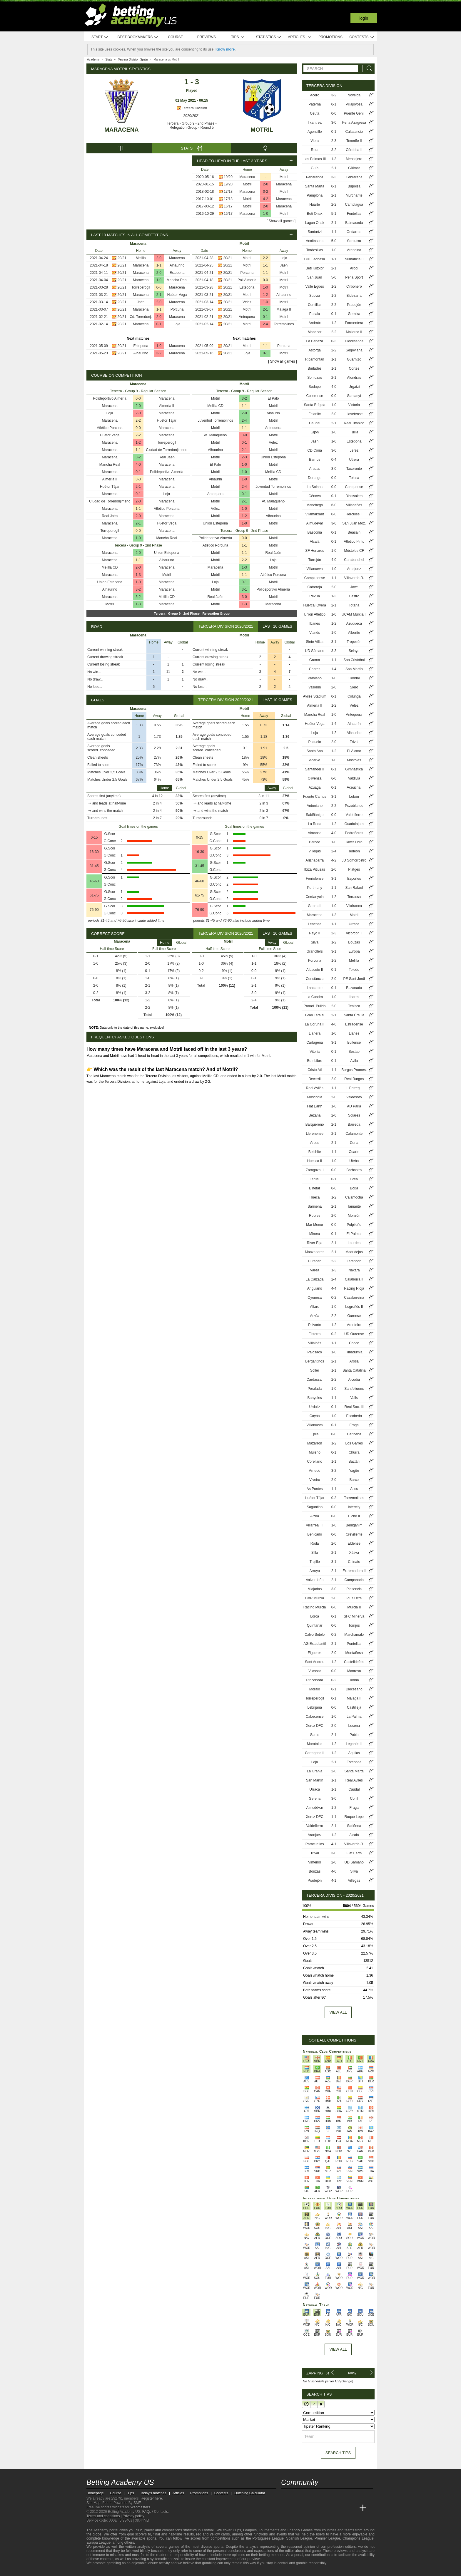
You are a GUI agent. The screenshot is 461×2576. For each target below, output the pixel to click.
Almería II (166, 406)
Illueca (315, 1197)
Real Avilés (314, 1088)
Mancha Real (177, 280)
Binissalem (354, 496)
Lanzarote (314, 988)
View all (338, 2012)
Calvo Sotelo (315, 1635)
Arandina (354, 250)
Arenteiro (354, 1325)
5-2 (138, 597)
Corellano (314, 1461)
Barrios (314, 459)
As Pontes (315, 1489)
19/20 (228, 177)
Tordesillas (314, 250)
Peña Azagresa (354, 122)
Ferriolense (314, 878)
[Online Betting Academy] (319, 2508)
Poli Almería (247, 280)
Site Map (93, 2503)
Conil (354, 1798)
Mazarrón (314, 1443)
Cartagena (314, 1042)
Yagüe (354, 1471)
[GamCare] (136, 2571)
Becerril (315, 1079)
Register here (151, 2498)
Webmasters (140, 2507)
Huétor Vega (177, 295)
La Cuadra (314, 997)
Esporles (354, 878)
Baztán (354, 1461)
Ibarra (354, 997)
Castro (354, 596)
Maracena (121, 129)
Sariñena (315, 1206)
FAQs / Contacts (155, 2512)
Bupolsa (354, 186)
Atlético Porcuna (110, 428)
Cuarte (354, 1152)
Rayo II (314, 933)
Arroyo (315, 1571)
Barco (354, 1480)
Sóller (314, 1370)
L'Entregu (354, 1088)
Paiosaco (314, 1352)
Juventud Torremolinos (215, 420)
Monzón (354, 1216)
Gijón (314, 432)
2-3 (244, 457)
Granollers (315, 951)
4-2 (265, 199)
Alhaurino (177, 265)
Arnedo (314, 1471)
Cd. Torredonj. (141, 317)
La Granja (315, 1771)
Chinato (354, 1562)
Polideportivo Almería (109, 398)
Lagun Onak (314, 223)
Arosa (354, 1361)
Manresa (354, 1671)
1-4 (333, 669)
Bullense (354, 1042)
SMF (137, 2503)
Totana (354, 605)
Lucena (354, 1726)
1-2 (265, 295)
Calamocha (354, 1197)
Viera (314, 141)
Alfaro (314, 1307)
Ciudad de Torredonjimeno (167, 450)
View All (338, 2349)
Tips (238, 37)
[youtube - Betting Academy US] (297, 2496)
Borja (354, 1188)
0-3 (333, 341)
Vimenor (314, 1862)
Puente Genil (354, 113)
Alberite (354, 633)
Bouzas (354, 942)
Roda (314, 1543)
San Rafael (354, 888)
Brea (354, 1179)
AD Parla (354, 1106)
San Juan (314, 277)
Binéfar (314, 1188)
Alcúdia (354, 1379)
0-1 (158, 324)
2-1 (158, 295)
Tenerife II (354, 141)
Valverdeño (314, 1580)
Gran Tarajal (314, 1015)
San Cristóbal (354, 660)
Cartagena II (314, 1753)
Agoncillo (315, 132)
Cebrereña (354, 177)
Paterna (314, 104)
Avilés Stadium (314, 696)
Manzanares (314, 1252)
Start (99, 37)
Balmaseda (354, 223)
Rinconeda (314, 1680)
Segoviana (354, 350)
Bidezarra (354, 296)
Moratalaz (315, 1744)
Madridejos (354, 1252)
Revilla (314, 596)
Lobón (354, 797)
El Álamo (354, 751)
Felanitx (314, 414)
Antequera (247, 317)
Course (175, 37)
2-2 (265, 258)
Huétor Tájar (166, 420)
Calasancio (354, 132)
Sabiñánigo (314, 815)
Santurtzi (315, 232)
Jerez (354, 450)
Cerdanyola (314, 897)
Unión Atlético (314, 614)
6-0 (333, 505)
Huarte (314, 204)
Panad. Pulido (315, 1006)
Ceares (314, 669)
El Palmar (354, 1234)
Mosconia (314, 1097)
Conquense (354, 487)
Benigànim (354, 1525)
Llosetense (354, 414)
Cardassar (315, 1379)
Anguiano (314, 1288)
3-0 (244, 435)
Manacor (315, 332)
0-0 (158, 287)
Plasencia (354, 1589)
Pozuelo (314, 742)
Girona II (314, 906)
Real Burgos (354, 1079)
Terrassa (354, 897)
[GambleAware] (101, 2571)
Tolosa (354, 478)
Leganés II (354, 1744)
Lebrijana (314, 1707)
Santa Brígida (314, 405)
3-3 (138, 479)
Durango (314, 478)
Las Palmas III (314, 159)
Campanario (354, 1580)
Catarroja (315, 587)
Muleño (314, 1452)
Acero (314, 95)
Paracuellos (314, 1844)
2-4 (265, 324)
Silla (314, 1553)
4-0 (138, 464)
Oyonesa (315, 1297)
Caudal (314, 423)
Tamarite (354, 1206)
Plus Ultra (354, 1598)
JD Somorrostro (354, 860)
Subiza (314, 296)
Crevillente (354, 1534)
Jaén (141, 302)
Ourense (354, 1316)
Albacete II (314, 970)
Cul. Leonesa (314, 259)
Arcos (314, 1143)
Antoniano (315, 806)
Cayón (315, 1416)
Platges (354, 869)
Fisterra (315, 1334)
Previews (206, 37)
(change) (346, 2381)
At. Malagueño (215, 435)
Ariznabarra (314, 860)
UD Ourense (354, 1334)
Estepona (177, 273)
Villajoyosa (354, 104)
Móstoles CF (354, 551)
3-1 (244, 589)
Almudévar (314, 523)
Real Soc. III (354, 1407)
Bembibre (314, 1061)
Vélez (247, 302)
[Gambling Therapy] (144, 2571)
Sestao (354, 1052)
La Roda (314, 824)
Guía (314, 168)
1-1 (158, 265)
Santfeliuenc (354, 1389)
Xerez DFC (314, 1726)
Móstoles (354, 760)
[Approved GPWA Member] (125, 2571)
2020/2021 (191, 116)
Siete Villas (314, 642)
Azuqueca (354, 623)
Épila (315, 1434)
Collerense (314, 396)
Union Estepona (166, 553)
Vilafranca (354, 906)
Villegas (314, 851)
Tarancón (354, 1261)
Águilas (354, 1753)
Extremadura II (354, 1571)
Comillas (314, 305)
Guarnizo (354, 359)
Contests (361, 37)
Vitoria (315, 1052)
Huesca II (314, 1161)
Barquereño (314, 1124)
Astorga (315, 350)
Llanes (354, 1033)
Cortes (354, 368)
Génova (314, 496)
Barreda (354, 1124)
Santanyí (354, 396)
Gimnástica (354, 769)
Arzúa (314, 1316)
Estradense (354, 1024)
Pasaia (314, 314)
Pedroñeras (354, 833)
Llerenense (314, 1134)
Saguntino (315, 1507)
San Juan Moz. (354, 523)
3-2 (158, 353)
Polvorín (314, 1325)
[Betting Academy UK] (352, 2508)
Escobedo (354, 1416)
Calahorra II (354, 1279)
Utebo (354, 1161)
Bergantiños (314, 1361)
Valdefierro (354, 815)
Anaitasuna (314, 241)
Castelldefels (354, 1662)
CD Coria (315, 450)
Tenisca (354, 1006)
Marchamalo (354, 1635)
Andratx (315, 323)
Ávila (354, 1061)
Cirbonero (354, 286)
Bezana (315, 1115)
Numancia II (354, 259)
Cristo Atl (315, 1070)
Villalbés (314, 1343)
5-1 (333, 214)
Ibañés (314, 623)
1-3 (138, 575)
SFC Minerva (354, 1616)
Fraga (354, 1425)
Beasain (354, 532)
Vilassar (314, 1671)
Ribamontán (314, 359)
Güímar (354, 168)
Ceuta (314, 113)
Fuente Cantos (314, 797)
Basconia (314, 532)
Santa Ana (314, 751)
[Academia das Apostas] (297, 2508)
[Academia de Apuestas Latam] (341, 2508)
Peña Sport (354, 277)
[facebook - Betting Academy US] (308, 2496)
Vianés (314, 633)
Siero (354, 687)
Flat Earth (314, 1106)
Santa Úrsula (354, 1015)
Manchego (314, 505)
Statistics (269, 37)
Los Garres (354, 1443)
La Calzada (315, 1279)
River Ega (315, 1243)
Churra (354, 1452)
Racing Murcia (314, 1607)
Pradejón (354, 305)
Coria (354, 1143)
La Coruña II (314, 1024)
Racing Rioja (354, 1288)
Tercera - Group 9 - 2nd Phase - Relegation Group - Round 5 (191, 125)
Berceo (314, 842)
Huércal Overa (314, 605)
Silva (314, 942)
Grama (314, 660)
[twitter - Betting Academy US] (286, 2496)
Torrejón (314, 560)
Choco (354, 1343)
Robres (314, 1216)
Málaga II (284, 309)
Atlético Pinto (354, 541)
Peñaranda (314, 177)
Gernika (354, 314)
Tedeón (354, 851)
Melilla (141, 258)
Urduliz (314, 1407)
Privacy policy (133, 2516)
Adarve (314, 760)
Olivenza (315, 778)
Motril (261, 129)
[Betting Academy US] (286, 2508)
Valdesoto (354, 1097)
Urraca (354, 924)
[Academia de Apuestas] (330, 2508)
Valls (354, 1398)
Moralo (314, 1689)
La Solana (315, 487)
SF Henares (314, 551)
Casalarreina (354, 1297)
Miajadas (315, 1589)
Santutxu (354, 241)
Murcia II (354, 1607)
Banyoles (314, 1398)
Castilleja (354, 1707)
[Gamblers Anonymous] (152, 2571)
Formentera (354, 323)
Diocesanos (354, 341)
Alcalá (315, 541)
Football (208, 2530)
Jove (354, 587)
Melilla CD (110, 567)
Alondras (354, 378)
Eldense (354, 1543)
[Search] (368, 68)
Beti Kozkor (315, 268)
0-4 (333, 459)
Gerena (314, 1798)
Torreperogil (140, 287)
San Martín (354, 669)
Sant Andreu (314, 1662)
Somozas (314, 378)
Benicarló (314, 1534)
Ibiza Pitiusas (314, 869)
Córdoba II (354, 150)
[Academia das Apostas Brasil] (308, 2508)
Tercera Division (191, 108)
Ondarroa (354, 232)
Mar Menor (314, 1225)
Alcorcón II (354, 933)
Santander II (314, 769)
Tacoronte (354, 469)
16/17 (228, 206)
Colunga (354, 696)
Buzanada (354, 988)
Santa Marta (314, 186)
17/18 (228, 192)
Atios (354, 1489)
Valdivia (354, 778)
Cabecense (315, 1716)
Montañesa (354, 1653)
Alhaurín (273, 413)
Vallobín (314, 687)
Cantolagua (354, 204)
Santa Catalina (354, 1370)
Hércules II (354, 514)
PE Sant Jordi (354, 979)
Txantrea (315, 122)
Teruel (315, 1179)
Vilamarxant (314, 514)
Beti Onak (315, 214)
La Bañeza (314, 341)
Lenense (314, 924)
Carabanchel (354, 560)
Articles (300, 37)
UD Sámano (314, 651)
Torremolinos (284, 324)
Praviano (314, 678)
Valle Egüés (314, 286)
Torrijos (354, 1625)
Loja (177, 324)
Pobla (354, 1735)
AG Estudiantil (314, 1644)
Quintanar (315, 1625)
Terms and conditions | (104, 2516)
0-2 (265, 192)
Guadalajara (354, 824)
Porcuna (177, 309)
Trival (354, 742)
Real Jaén (167, 457)
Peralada (315, 1389)
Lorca (314, 1616)
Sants (314, 1735)
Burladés (314, 368)
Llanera (314, 1033)
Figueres (315, 1653)
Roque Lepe (354, 1817)
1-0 (265, 214)
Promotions (330, 37)
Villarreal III (314, 1525)
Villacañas (354, 505)
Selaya (354, 651)
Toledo (354, 970)
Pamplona (315, 195)
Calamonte (354, 1134)
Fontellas (354, 214)
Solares (354, 1115)
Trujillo (315, 1562)
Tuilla (354, 432)
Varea (314, 1270)
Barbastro (354, 1170)
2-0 (265, 184)
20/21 (122, 258)
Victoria (354, 405)
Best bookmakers (137, 37)
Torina (354, 1680)
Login (363, 18)
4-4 (333, 1288)
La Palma (354, 1716)
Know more (225, 49)
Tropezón (354, 642)
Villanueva (315, 569)
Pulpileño (354, 1225)
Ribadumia (354, 1352)
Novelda (354, 95)
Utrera (354, 459)
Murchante (354, 195)
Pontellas (354, 1644)
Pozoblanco (354, 806)
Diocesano (354, 1689)
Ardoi (354, 268)
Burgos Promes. (354, 1070)
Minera (314, 1234)
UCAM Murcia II (354, 614)
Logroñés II (354, 1307)
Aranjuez (354, 569)
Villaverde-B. (354, 578)
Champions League (358, 2538)
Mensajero (354, 159)
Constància (314, 979)
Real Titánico (354, 423)
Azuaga (315, 787)
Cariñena (354, 1434)
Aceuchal (354, 787)
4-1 (333, 1844)
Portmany (314, 888)
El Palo (273, 398)
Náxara (354, 1270)
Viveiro (314, 1480)
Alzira (314, 1516)
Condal (354, 678)
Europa (354, 951)
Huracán (314, 1261)
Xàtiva (354, 1553)
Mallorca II (354, 332)
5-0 (333, 241)
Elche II (354, 1516)
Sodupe (314, 387)
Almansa (315, 833)
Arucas (314, 469)
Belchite (314, 1152)
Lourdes (354, 1243)
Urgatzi (354, 387)
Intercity (354, 1507)
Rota (314, 150)
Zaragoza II (315, 1170)
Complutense (314, 578)
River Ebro (354, 842)
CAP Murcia (314, 1598)
